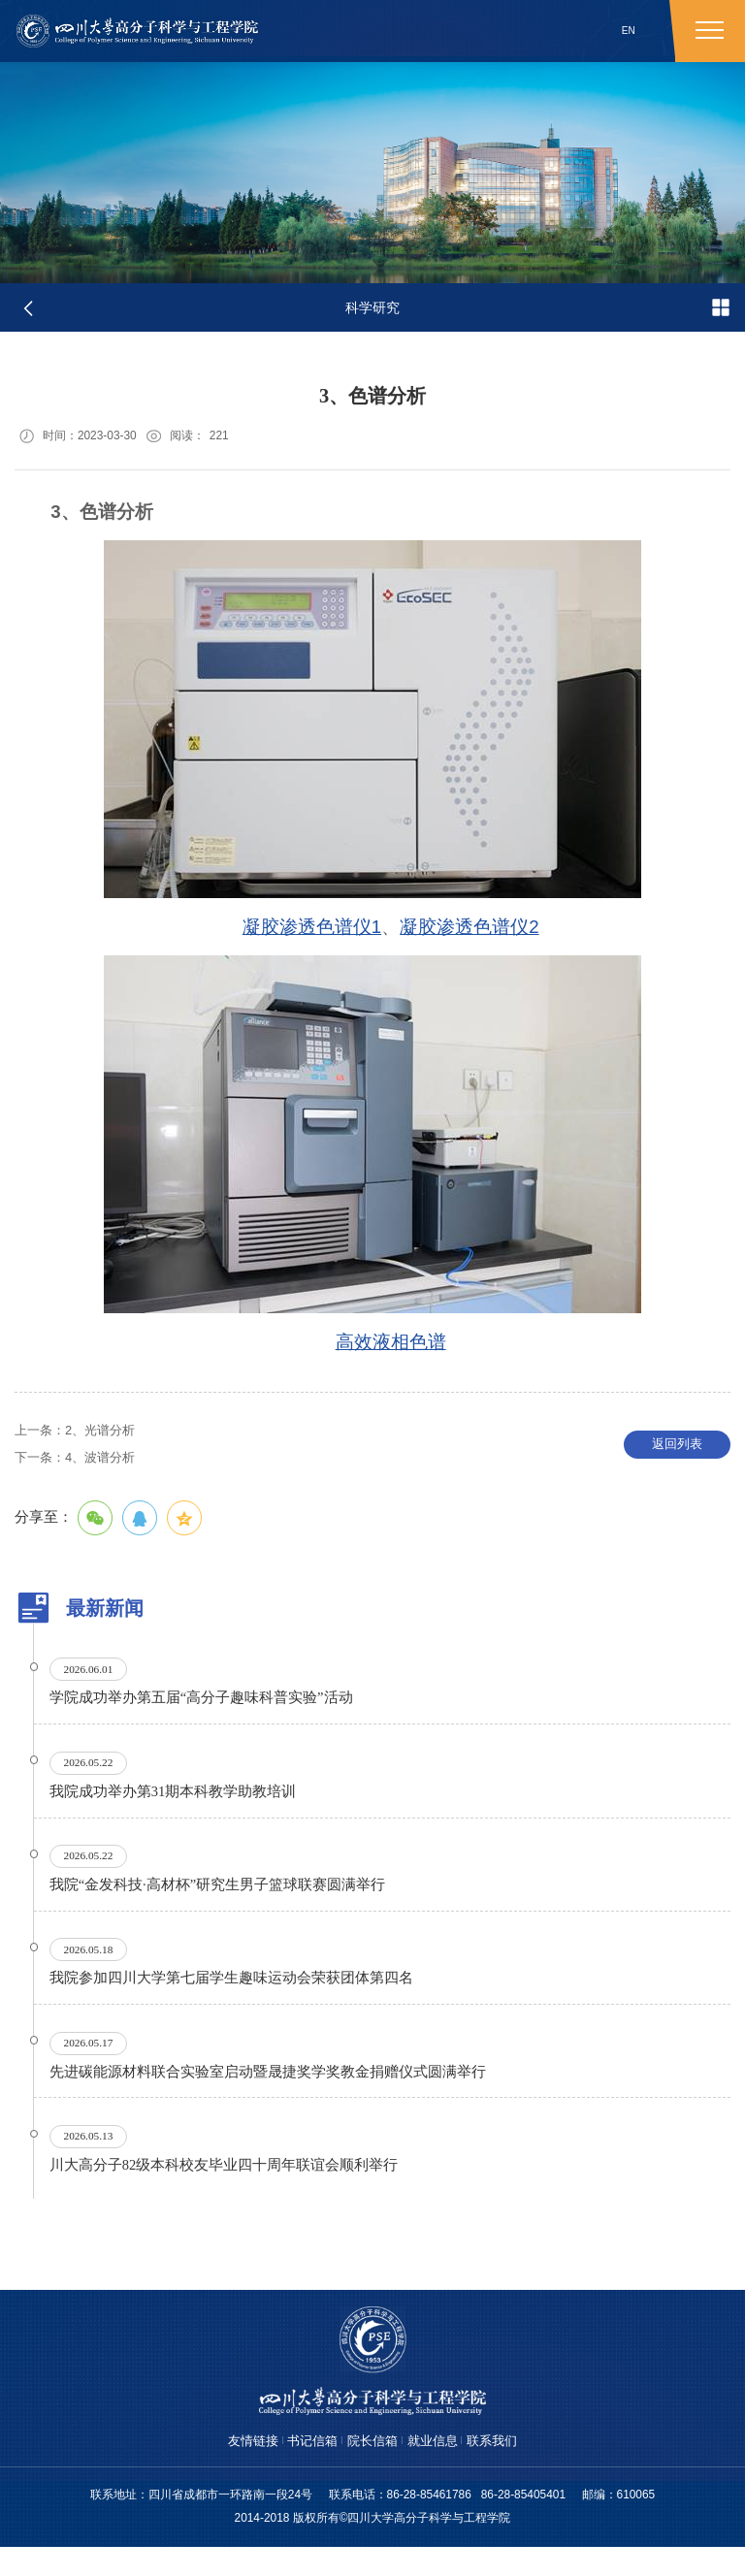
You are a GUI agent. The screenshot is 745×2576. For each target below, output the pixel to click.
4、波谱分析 (80, 1462)
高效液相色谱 (391, 1345)
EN (628, 30)
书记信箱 (308, 2469)
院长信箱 (372, 2469)
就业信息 (436, 2469)
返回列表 (677, 1448)
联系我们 (500, 2469)
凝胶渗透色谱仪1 (312, 929)
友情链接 (244, 2469)
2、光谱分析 (80, 1434)
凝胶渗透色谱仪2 (469, 929)
